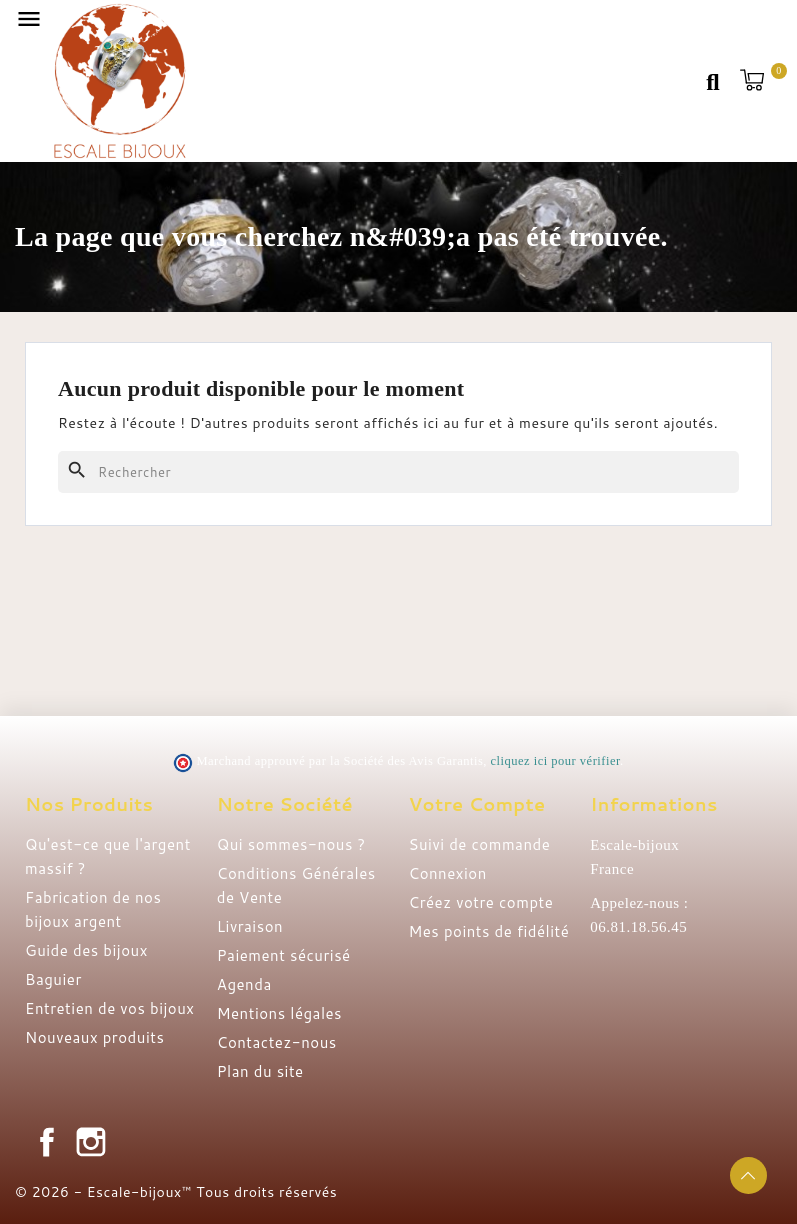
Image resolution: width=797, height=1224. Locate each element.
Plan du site (260, 1071)
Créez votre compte (481, 902)
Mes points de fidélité (489, 931)
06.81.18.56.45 (638, 927)
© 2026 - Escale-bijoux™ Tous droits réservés (176, 1192)
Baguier (53, 979)
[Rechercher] (398, 472)
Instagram (91, 1142)
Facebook (47, 1142)
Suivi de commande (480, 844)
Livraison (250, 926)
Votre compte (477, 804)
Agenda (244, 984)
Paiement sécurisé (284, 955)
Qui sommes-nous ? (291, 844)
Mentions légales (279, 1013)
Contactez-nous (277, 1042)
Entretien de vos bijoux (110, 1008)
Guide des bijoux (86, 950)
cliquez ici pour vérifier (555, 761)
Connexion (448, 873)
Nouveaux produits (94, 1037)
